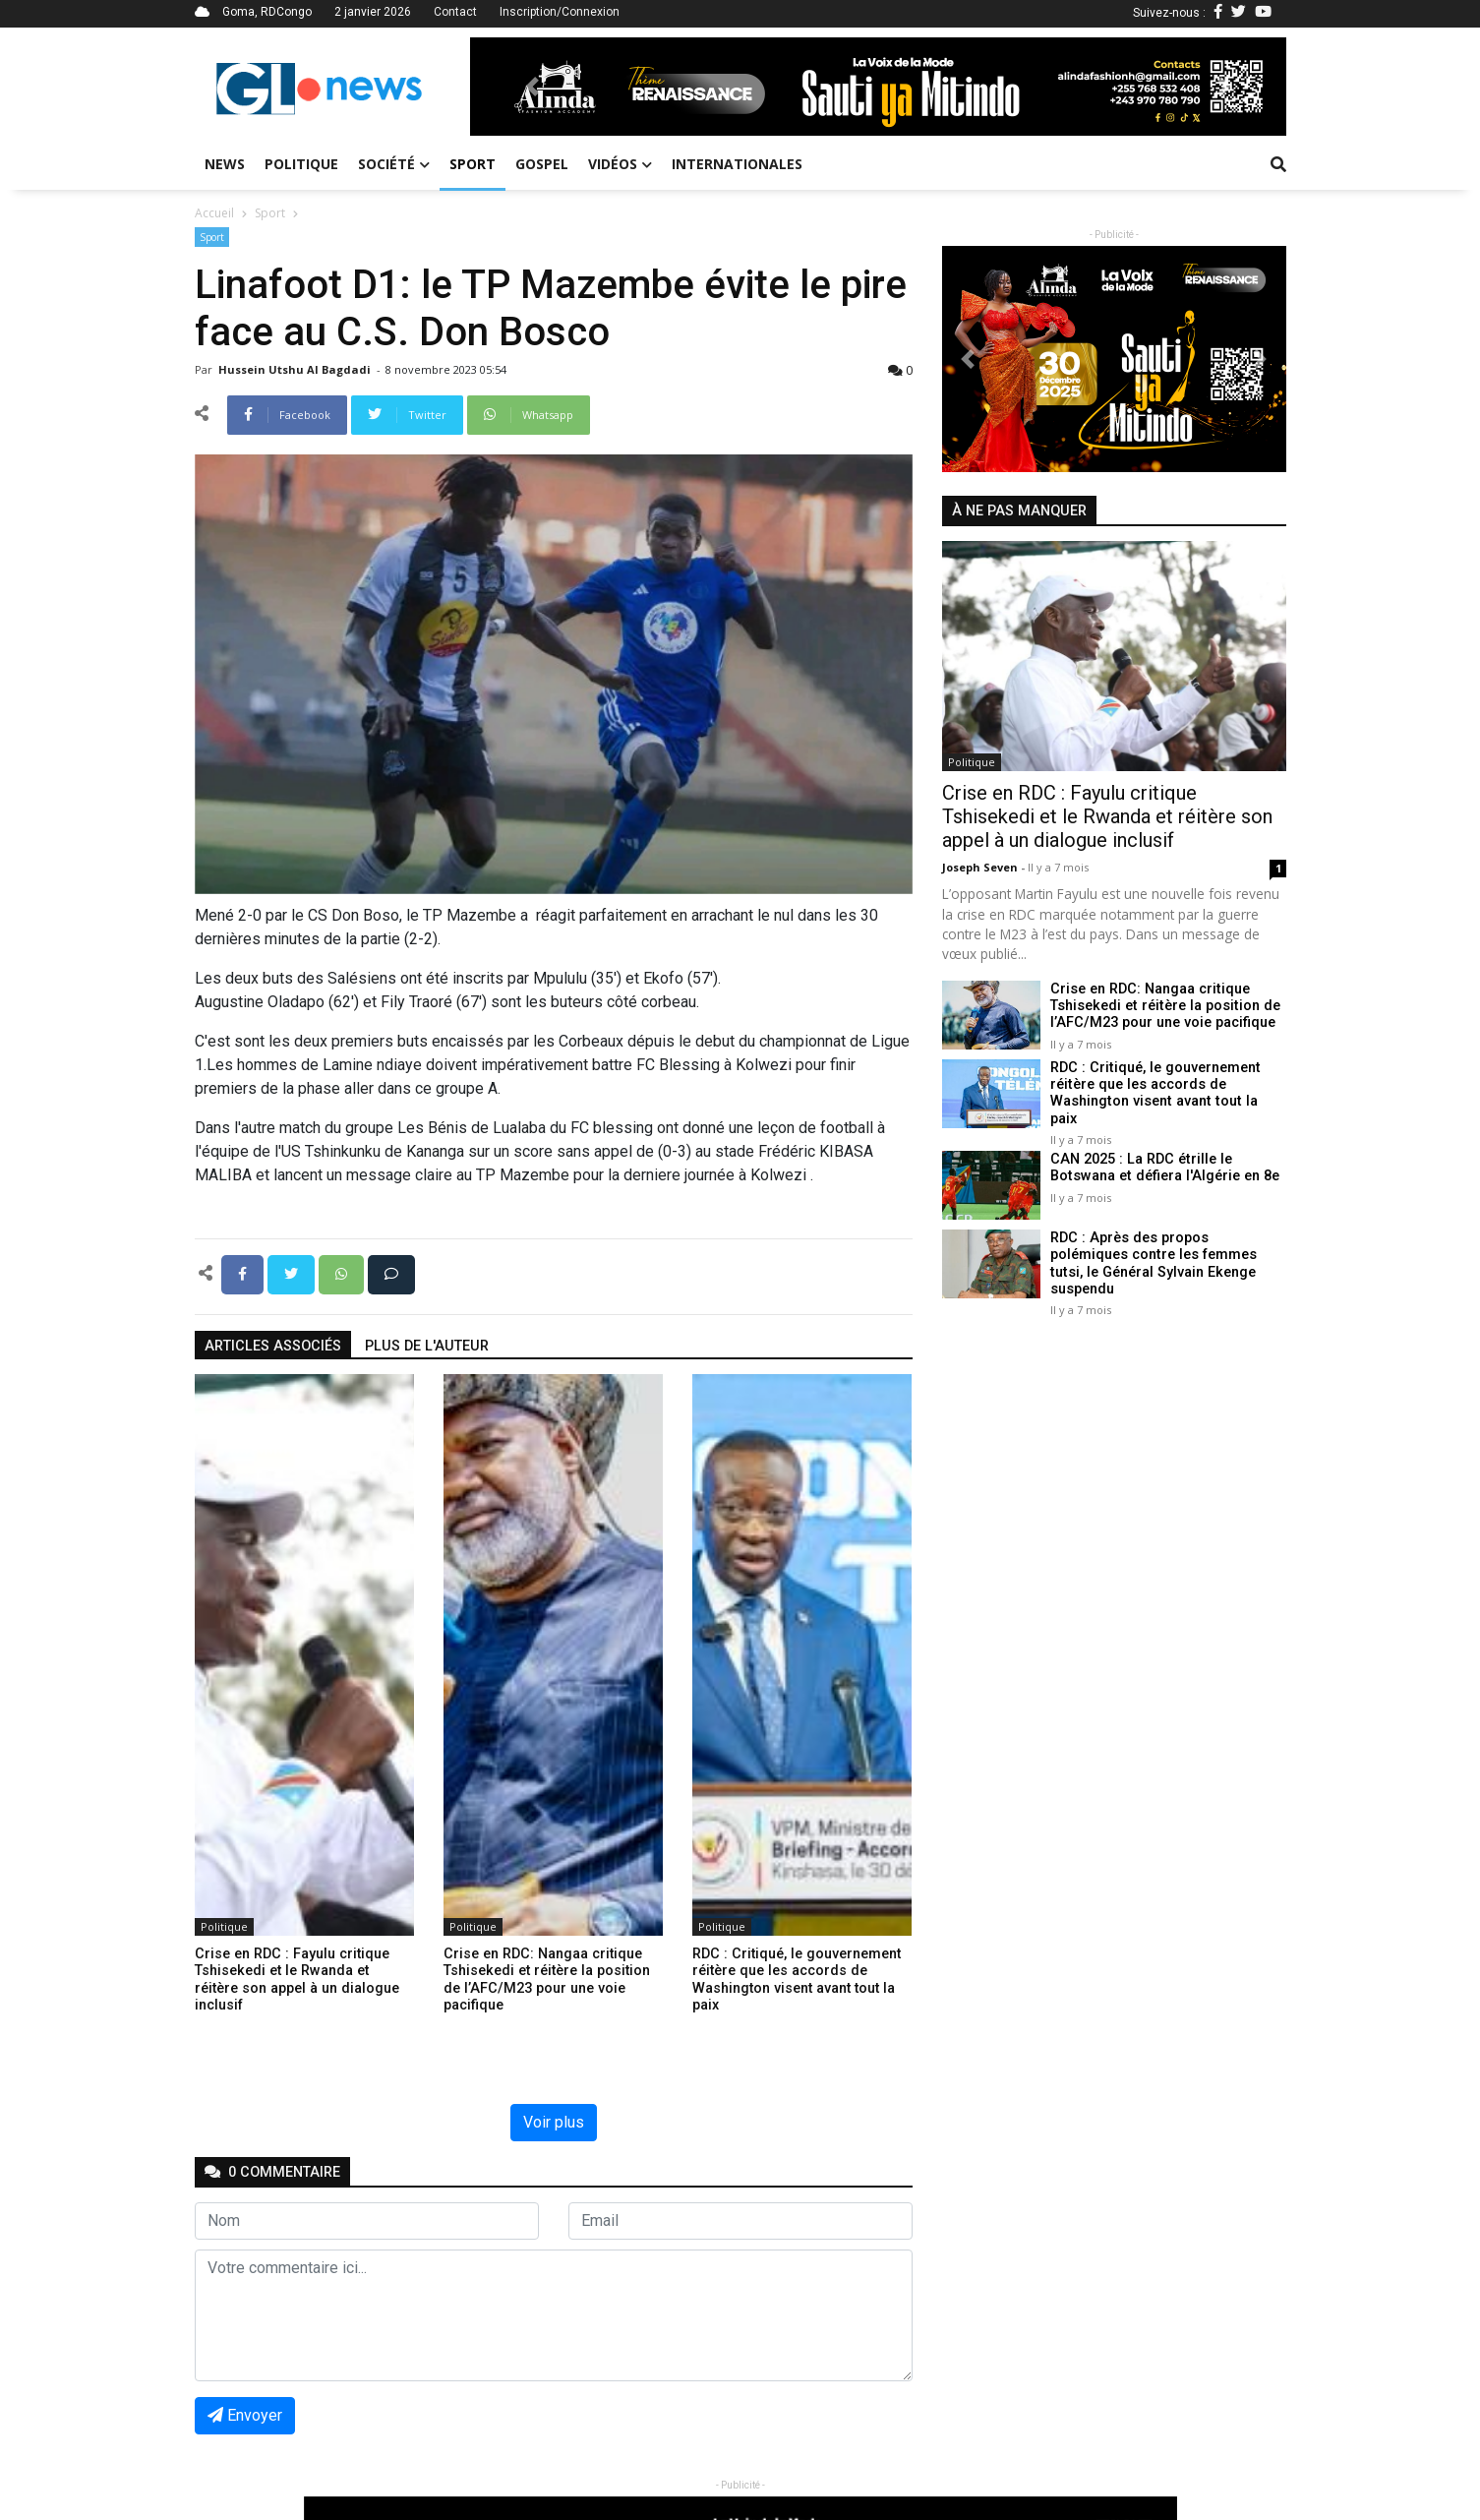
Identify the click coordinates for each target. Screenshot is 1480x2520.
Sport (472, 163)
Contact (455, 12)
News (225, 163)
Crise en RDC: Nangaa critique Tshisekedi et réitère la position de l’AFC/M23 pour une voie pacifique (1163, 1006)
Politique (301, 163)
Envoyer (244, 2415)
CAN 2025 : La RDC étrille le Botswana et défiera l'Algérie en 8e (1163, 1154)
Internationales (737, 163)
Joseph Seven (981, 867)
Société (394, 163)
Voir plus (553, 2122)
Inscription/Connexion (560, 12)
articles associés (273, 1346)
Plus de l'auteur (427, 1346)
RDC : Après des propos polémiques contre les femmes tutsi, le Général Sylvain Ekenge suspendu (1153, 1251)
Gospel (541, 163)
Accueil (214, 213)
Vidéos (620, 163)
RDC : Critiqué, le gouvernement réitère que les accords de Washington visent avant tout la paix (1166, 1084)
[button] (531, 86)
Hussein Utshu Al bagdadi (296, 369)
